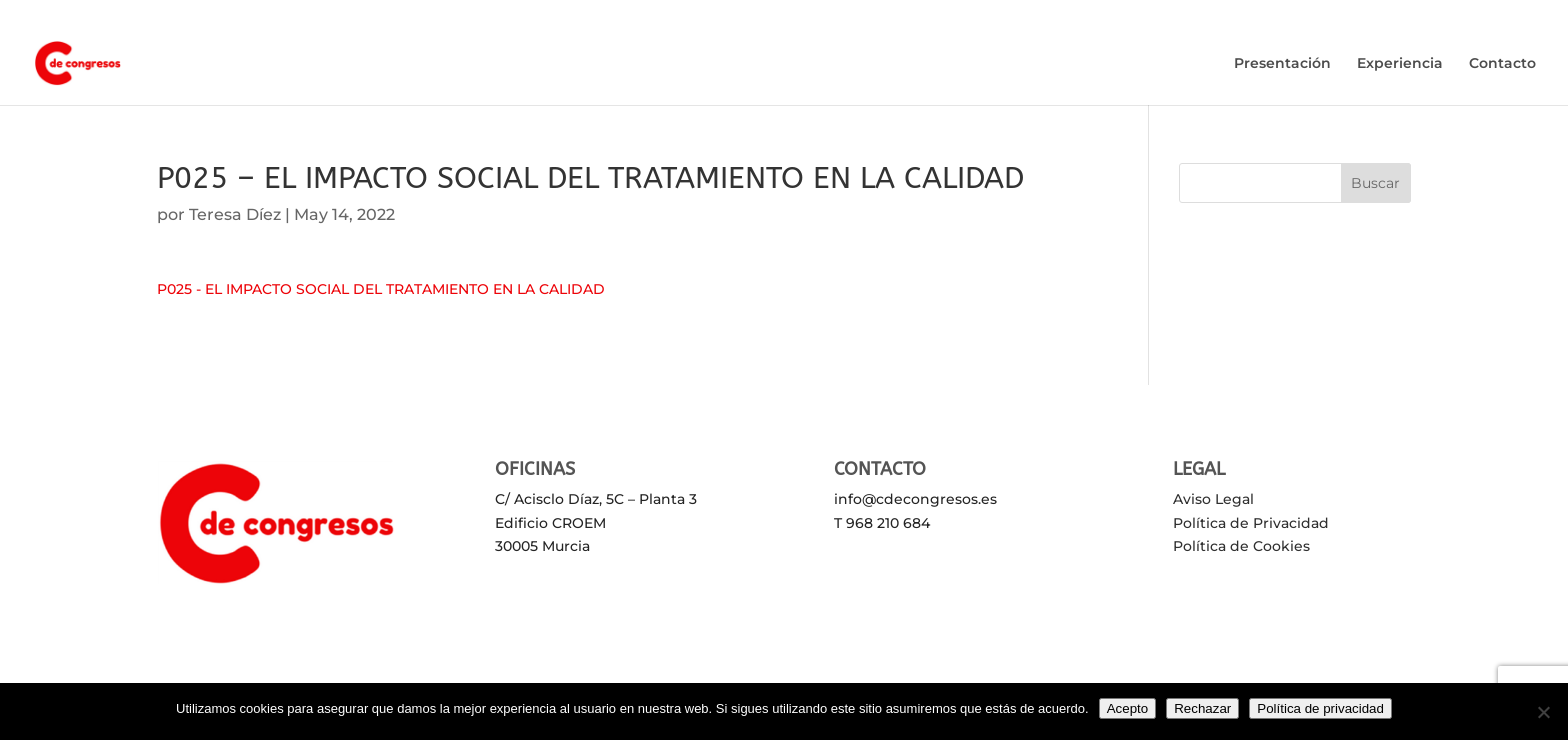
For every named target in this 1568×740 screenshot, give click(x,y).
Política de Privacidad (1251, 523)
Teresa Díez (235, 214)
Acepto (1128, 708)
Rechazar (1202, 708)
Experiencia (1400, 64)
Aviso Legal (1213, 499)
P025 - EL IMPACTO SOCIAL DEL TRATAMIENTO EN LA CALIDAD (381, 289)
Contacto (1502, 64)
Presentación (1282, 64)
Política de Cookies (1241, 546)
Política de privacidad (1320, 708)
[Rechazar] (1543, 712)
